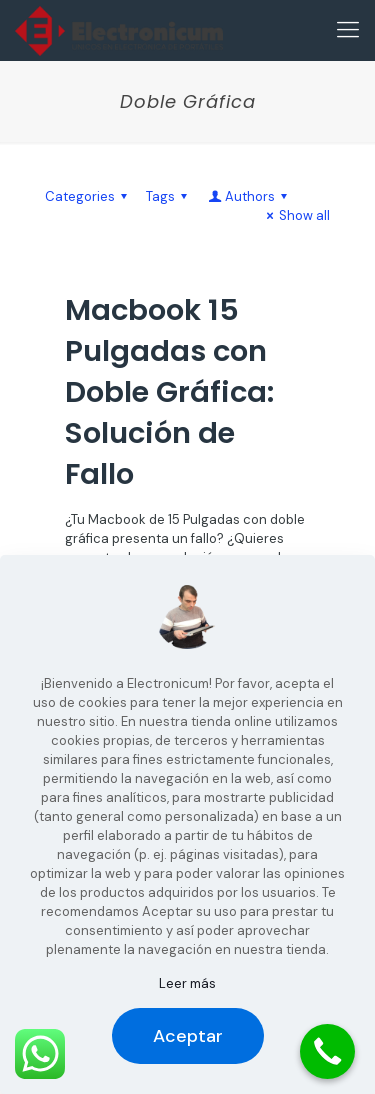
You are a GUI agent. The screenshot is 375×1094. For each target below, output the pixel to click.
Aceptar (188, 1036)
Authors (249, 196)
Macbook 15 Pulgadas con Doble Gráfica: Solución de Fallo (169, 392)
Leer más (187, 983)
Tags (169, 196)
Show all (295, 215)
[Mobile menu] (348, 30)
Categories (89, 196)
